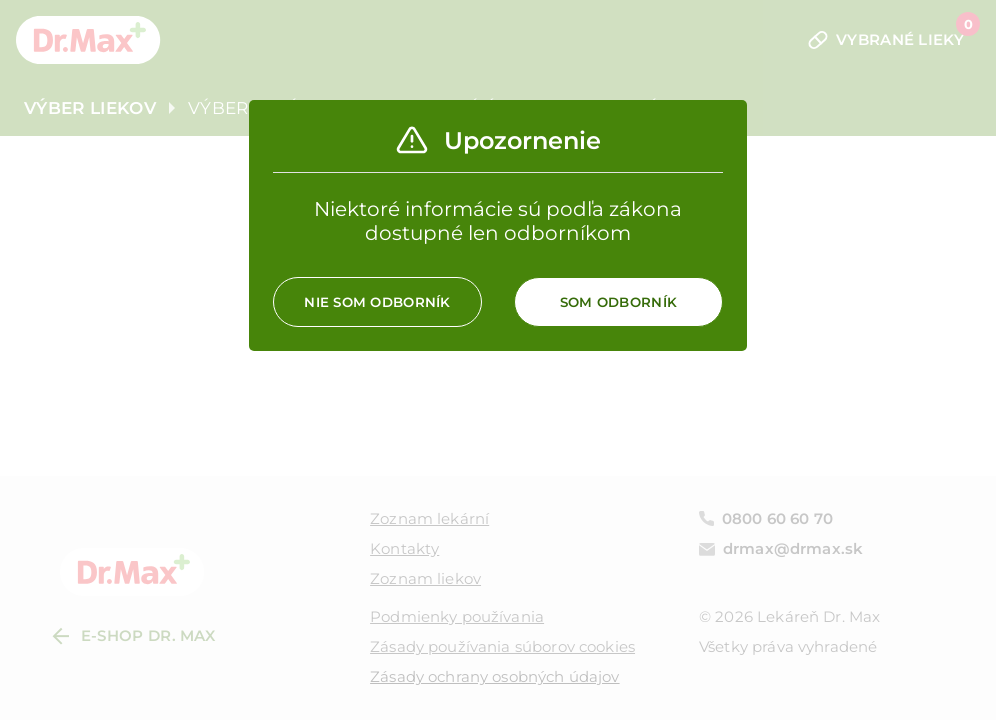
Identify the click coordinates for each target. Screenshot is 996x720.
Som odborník (618, 302)
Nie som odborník (377, 302)
